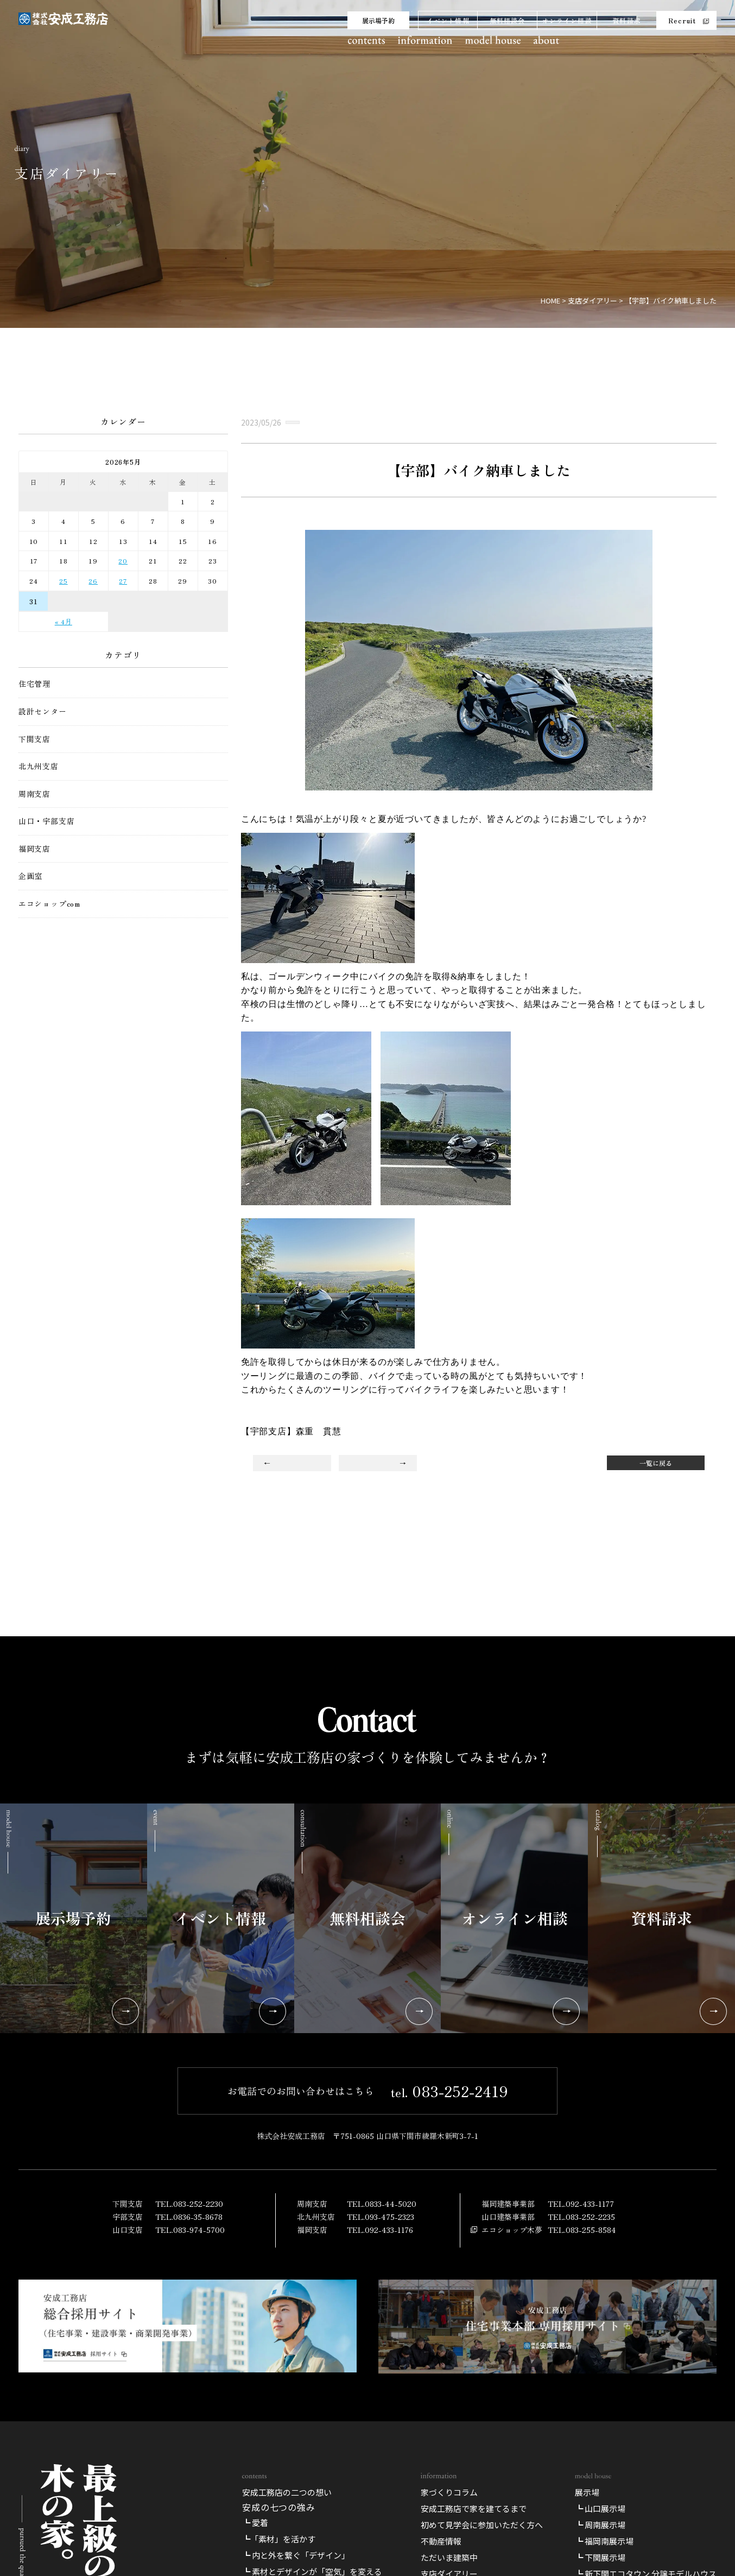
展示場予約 (378, 20)
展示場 (587, 2492)
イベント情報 (448, 20)
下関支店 (34, 739)
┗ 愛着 (255, 2522)
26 (93, 580)
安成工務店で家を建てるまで (474, 2508)
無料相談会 (507, 20)
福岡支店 (34, 849)
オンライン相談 (567, 20)
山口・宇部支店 (46, 821)
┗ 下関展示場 (600, 2557)
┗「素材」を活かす (278, 2539)
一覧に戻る (655, 1462)
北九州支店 (38, 766)
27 (123, 580)
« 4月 (63, 621)
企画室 (30, 876)
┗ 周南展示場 (600, 2524)
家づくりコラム (449, 2492)
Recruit (682, 20)
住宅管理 (34, 684)
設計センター (42, 711)
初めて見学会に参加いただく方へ (482, 2524)
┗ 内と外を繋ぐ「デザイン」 (296, 2555)
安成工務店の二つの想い (287, 2492)
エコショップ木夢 (511, 2229)
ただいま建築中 (449, 2557)
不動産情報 (441, 2541)
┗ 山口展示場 (600, 2508)
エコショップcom (49, 903)
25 (63, 580)
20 (123, 560)
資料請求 (626, 20)
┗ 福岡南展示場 (604, 2541)
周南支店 (34, 794)
